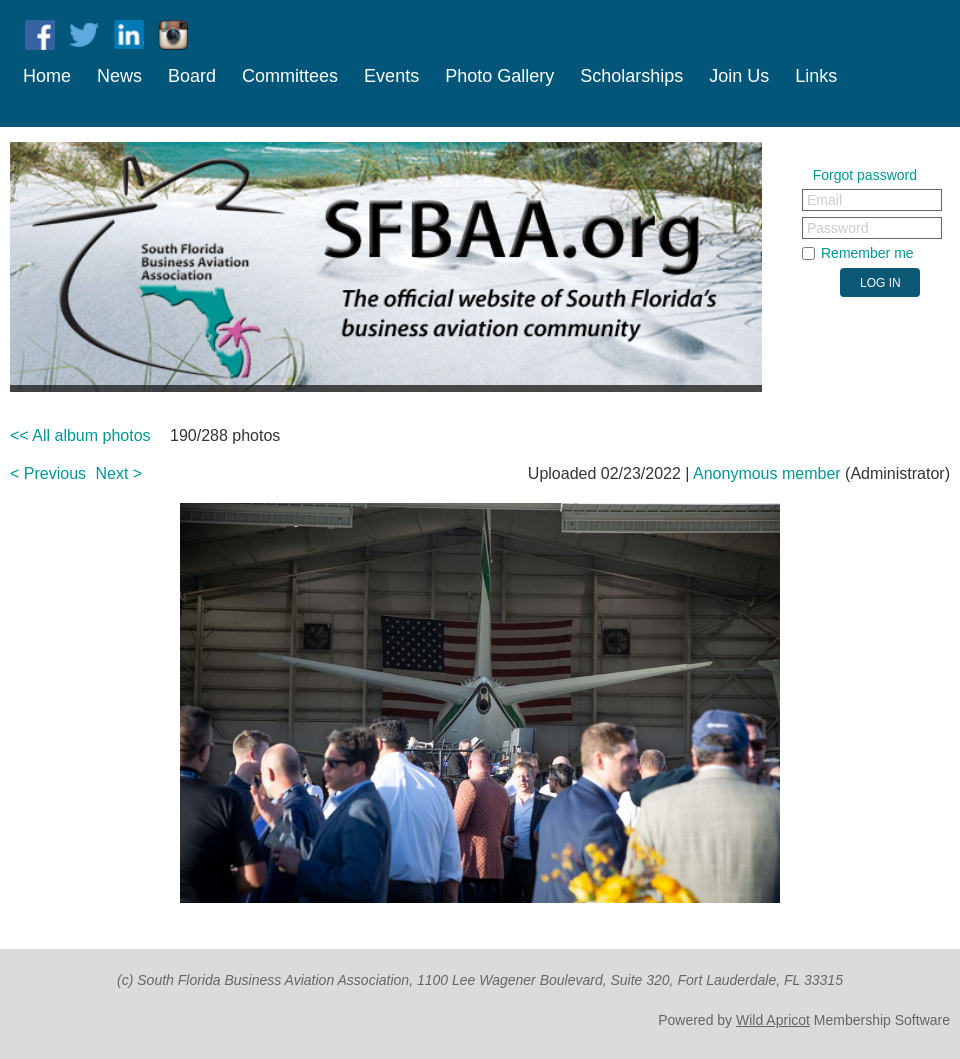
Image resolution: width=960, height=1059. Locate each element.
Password (837, 228)
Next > (119, 473)
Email (824, 200)
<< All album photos (80, 435)
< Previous (48, 473)
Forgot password (865, 175)
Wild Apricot (773, 1020)
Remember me (867, 253)
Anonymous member (767, 473)
